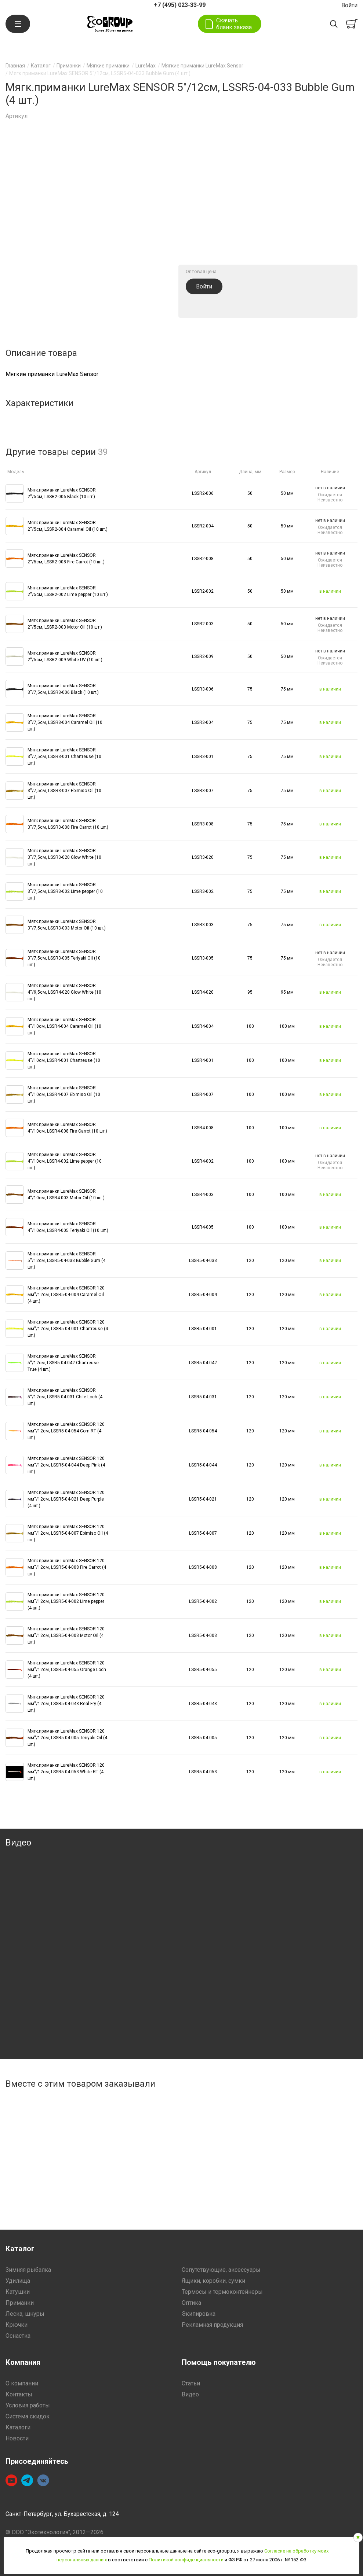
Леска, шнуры (25, 2313)
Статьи (191, 2383)
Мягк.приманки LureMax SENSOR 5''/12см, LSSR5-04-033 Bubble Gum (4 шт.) (66, 1260)
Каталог (41, 66)
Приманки (69, 66)
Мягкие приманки (108, 66)
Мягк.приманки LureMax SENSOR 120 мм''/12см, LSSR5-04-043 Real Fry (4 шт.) (66, 1703)
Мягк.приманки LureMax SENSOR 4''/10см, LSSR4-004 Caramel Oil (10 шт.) (64, 1026)
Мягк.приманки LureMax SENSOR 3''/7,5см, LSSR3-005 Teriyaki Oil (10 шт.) (64, 958)
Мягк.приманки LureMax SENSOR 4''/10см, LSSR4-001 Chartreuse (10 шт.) (64, 1060)
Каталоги (18, 2427)
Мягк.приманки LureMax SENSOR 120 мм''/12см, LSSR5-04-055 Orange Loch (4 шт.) (67, 1669)
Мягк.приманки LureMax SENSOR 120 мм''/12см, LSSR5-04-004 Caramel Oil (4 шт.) (66, 1294)
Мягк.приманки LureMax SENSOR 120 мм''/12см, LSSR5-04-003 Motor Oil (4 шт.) (66, 1635)
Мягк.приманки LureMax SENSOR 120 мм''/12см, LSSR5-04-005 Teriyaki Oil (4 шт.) (67, 1738)
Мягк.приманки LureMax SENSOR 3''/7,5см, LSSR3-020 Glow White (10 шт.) (64, 857)
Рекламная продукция (212, 2324)
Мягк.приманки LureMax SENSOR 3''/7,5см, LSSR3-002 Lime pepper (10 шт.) (65, 891)
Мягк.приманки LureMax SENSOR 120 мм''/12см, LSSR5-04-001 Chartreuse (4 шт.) (68, 1329)
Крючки (17, 2324)
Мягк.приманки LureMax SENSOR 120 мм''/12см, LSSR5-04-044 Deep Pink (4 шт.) (66, 1465)
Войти (349, 5)
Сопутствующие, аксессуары (221, 2269)
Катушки (18, 2291)
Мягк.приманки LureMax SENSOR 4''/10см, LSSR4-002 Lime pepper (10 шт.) (65, 1161)
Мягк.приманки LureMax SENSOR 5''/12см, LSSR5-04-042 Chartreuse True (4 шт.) (63, 1363)
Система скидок (28, 2416)
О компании (22, 2383)
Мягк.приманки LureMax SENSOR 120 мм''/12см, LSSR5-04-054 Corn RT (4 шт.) (66, 1431)
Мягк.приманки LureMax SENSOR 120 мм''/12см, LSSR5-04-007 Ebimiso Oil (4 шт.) (68, 1533)
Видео (190, 2394)
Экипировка (198, 2313)
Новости (17, 2438)
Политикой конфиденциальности (186, 2559)
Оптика (191, 2302)
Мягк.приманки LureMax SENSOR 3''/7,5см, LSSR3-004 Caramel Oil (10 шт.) (65, 722)
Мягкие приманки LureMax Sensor (202, 66)
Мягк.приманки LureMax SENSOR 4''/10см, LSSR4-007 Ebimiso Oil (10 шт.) (64, 1094)
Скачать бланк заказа (234, 24)
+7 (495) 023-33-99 (180, 4)
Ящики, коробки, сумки (213, 2280)
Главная (15, 66)
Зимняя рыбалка (28, 2269)
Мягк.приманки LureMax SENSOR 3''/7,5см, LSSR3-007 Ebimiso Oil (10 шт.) (64, 790)
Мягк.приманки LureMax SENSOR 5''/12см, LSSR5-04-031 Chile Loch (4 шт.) (65, 1397)
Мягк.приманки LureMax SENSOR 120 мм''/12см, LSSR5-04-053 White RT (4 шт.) (66, 1772)
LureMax (145, 66)
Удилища (18, 2280)
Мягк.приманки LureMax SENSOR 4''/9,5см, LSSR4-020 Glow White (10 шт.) (64, 992)
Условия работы (28, 2405)
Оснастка (18, 2335)
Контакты (19, 2394)
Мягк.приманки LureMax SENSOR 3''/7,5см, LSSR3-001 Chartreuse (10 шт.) (64, 756)
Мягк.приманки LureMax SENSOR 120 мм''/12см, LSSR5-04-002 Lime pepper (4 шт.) (66, 1601)
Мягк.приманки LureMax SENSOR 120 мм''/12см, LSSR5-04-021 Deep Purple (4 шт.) (66, 1499)
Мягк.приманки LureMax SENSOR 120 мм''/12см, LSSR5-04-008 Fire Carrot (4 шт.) (67, 1567)
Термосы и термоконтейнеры (222, 2291)
